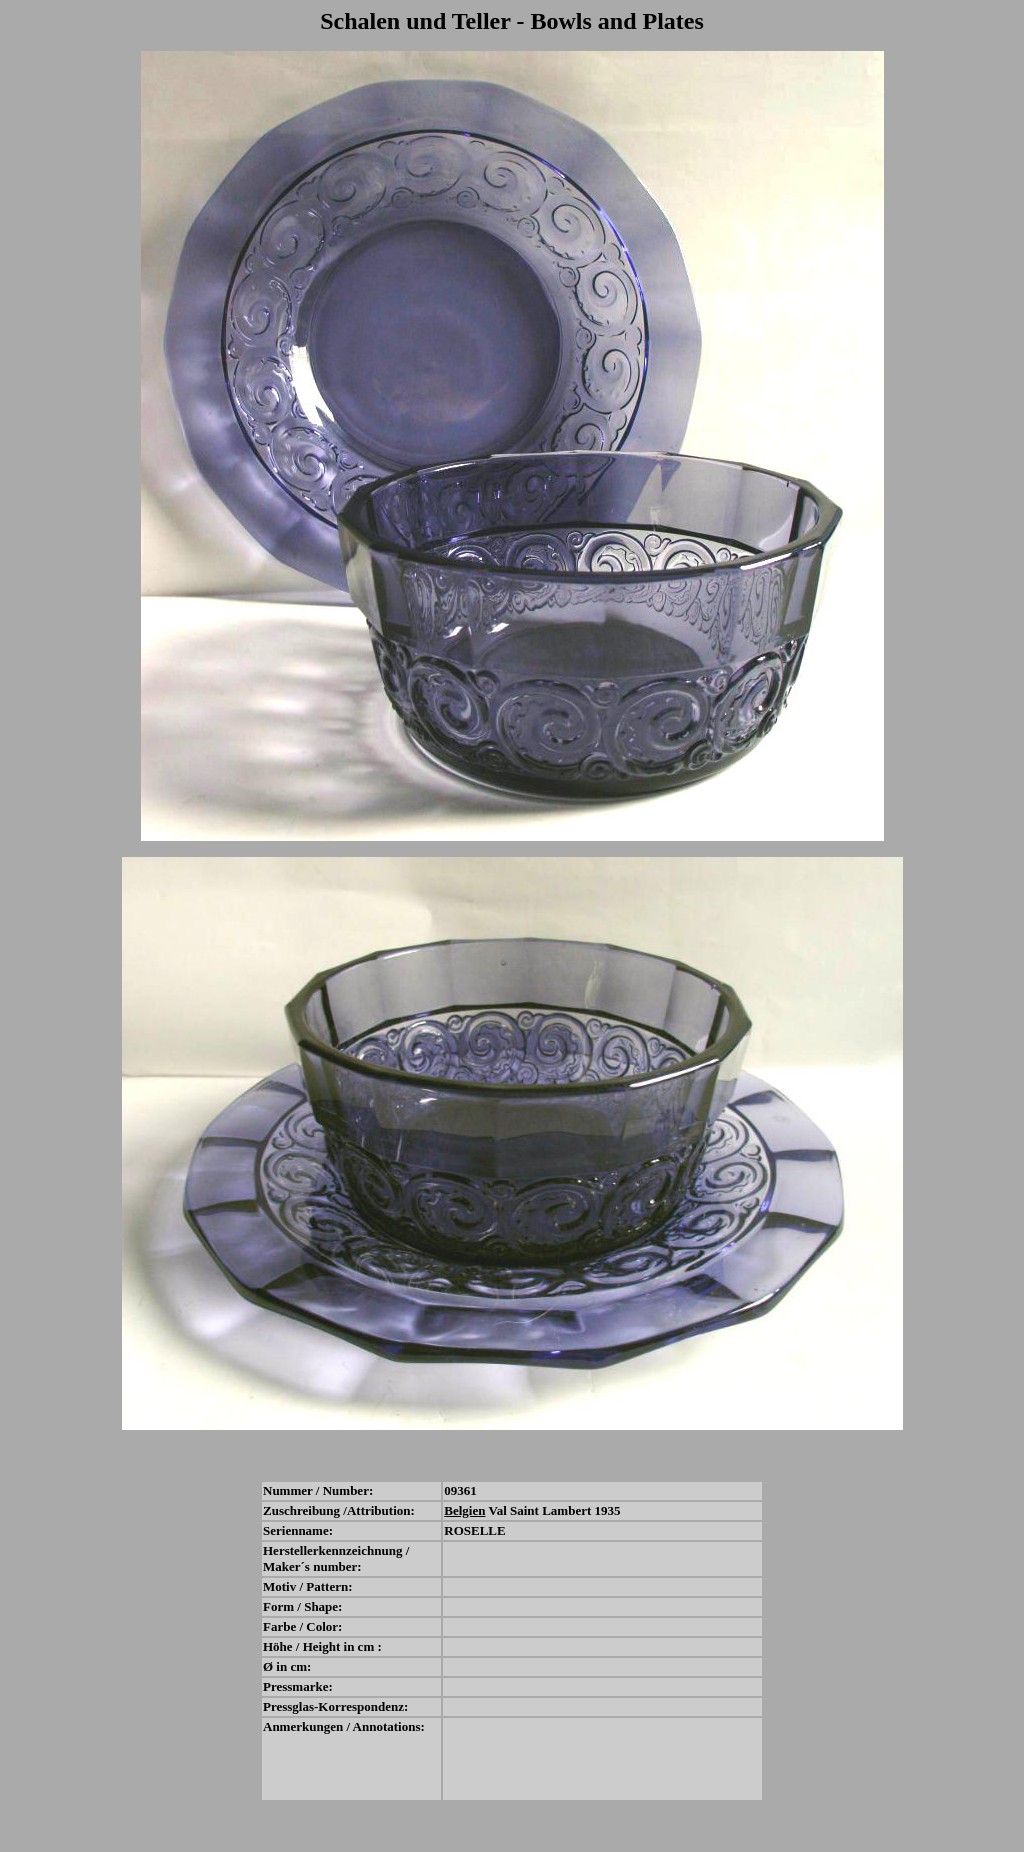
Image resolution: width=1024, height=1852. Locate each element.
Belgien (464, 1510)
